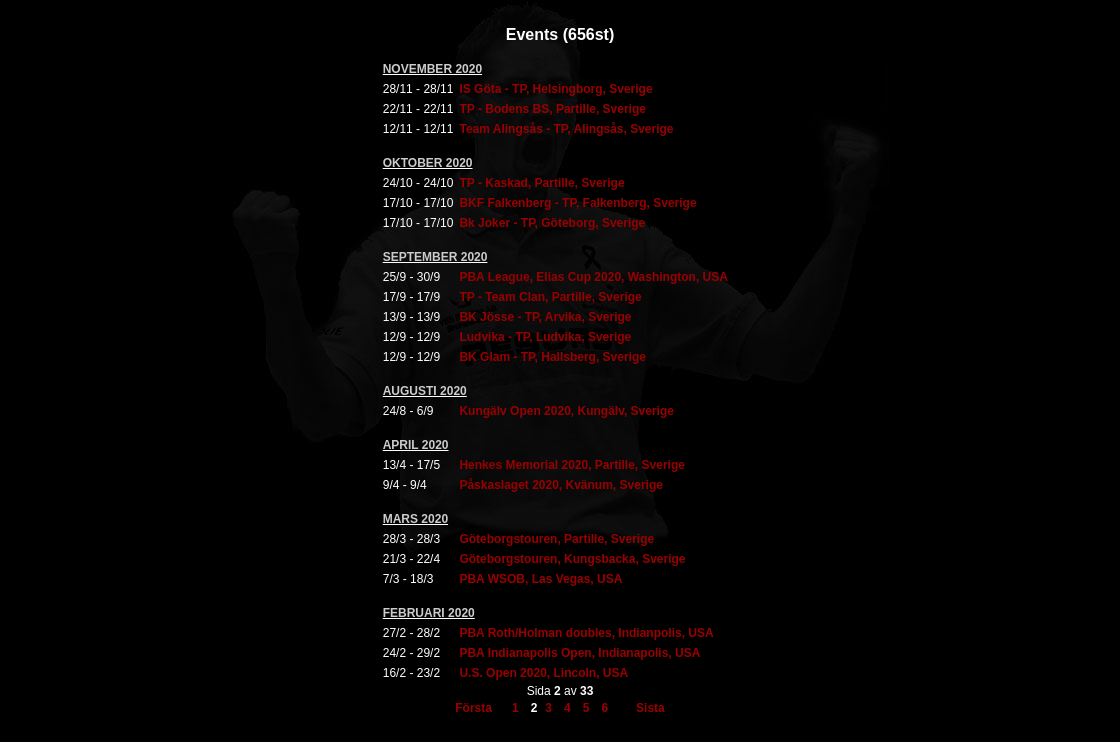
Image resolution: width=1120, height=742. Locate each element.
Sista (650, 708)
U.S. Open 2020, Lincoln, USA (543, 673)
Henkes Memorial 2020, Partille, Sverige (571, 465)
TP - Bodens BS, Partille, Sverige (552, 109)
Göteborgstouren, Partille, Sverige (556, 539)
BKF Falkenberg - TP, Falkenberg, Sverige (577, 203)
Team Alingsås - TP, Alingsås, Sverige (566, 129)
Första (473, 708)
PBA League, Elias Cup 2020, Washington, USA (593, 277)
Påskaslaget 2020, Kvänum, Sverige (560, 485)
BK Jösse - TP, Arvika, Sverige (545, 317)
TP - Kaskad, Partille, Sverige (541, 183)
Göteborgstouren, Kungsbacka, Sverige (572, 559)
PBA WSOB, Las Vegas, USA (540, 579)
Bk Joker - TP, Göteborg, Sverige (552, 223)
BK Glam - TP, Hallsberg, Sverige (552, 357)
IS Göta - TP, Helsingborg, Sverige (555, 89)
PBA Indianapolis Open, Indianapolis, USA (579, 653)
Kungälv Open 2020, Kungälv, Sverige (566, 411)
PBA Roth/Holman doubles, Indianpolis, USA (586, 633)
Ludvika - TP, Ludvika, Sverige (545, 337)
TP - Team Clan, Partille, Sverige (550, 297)
